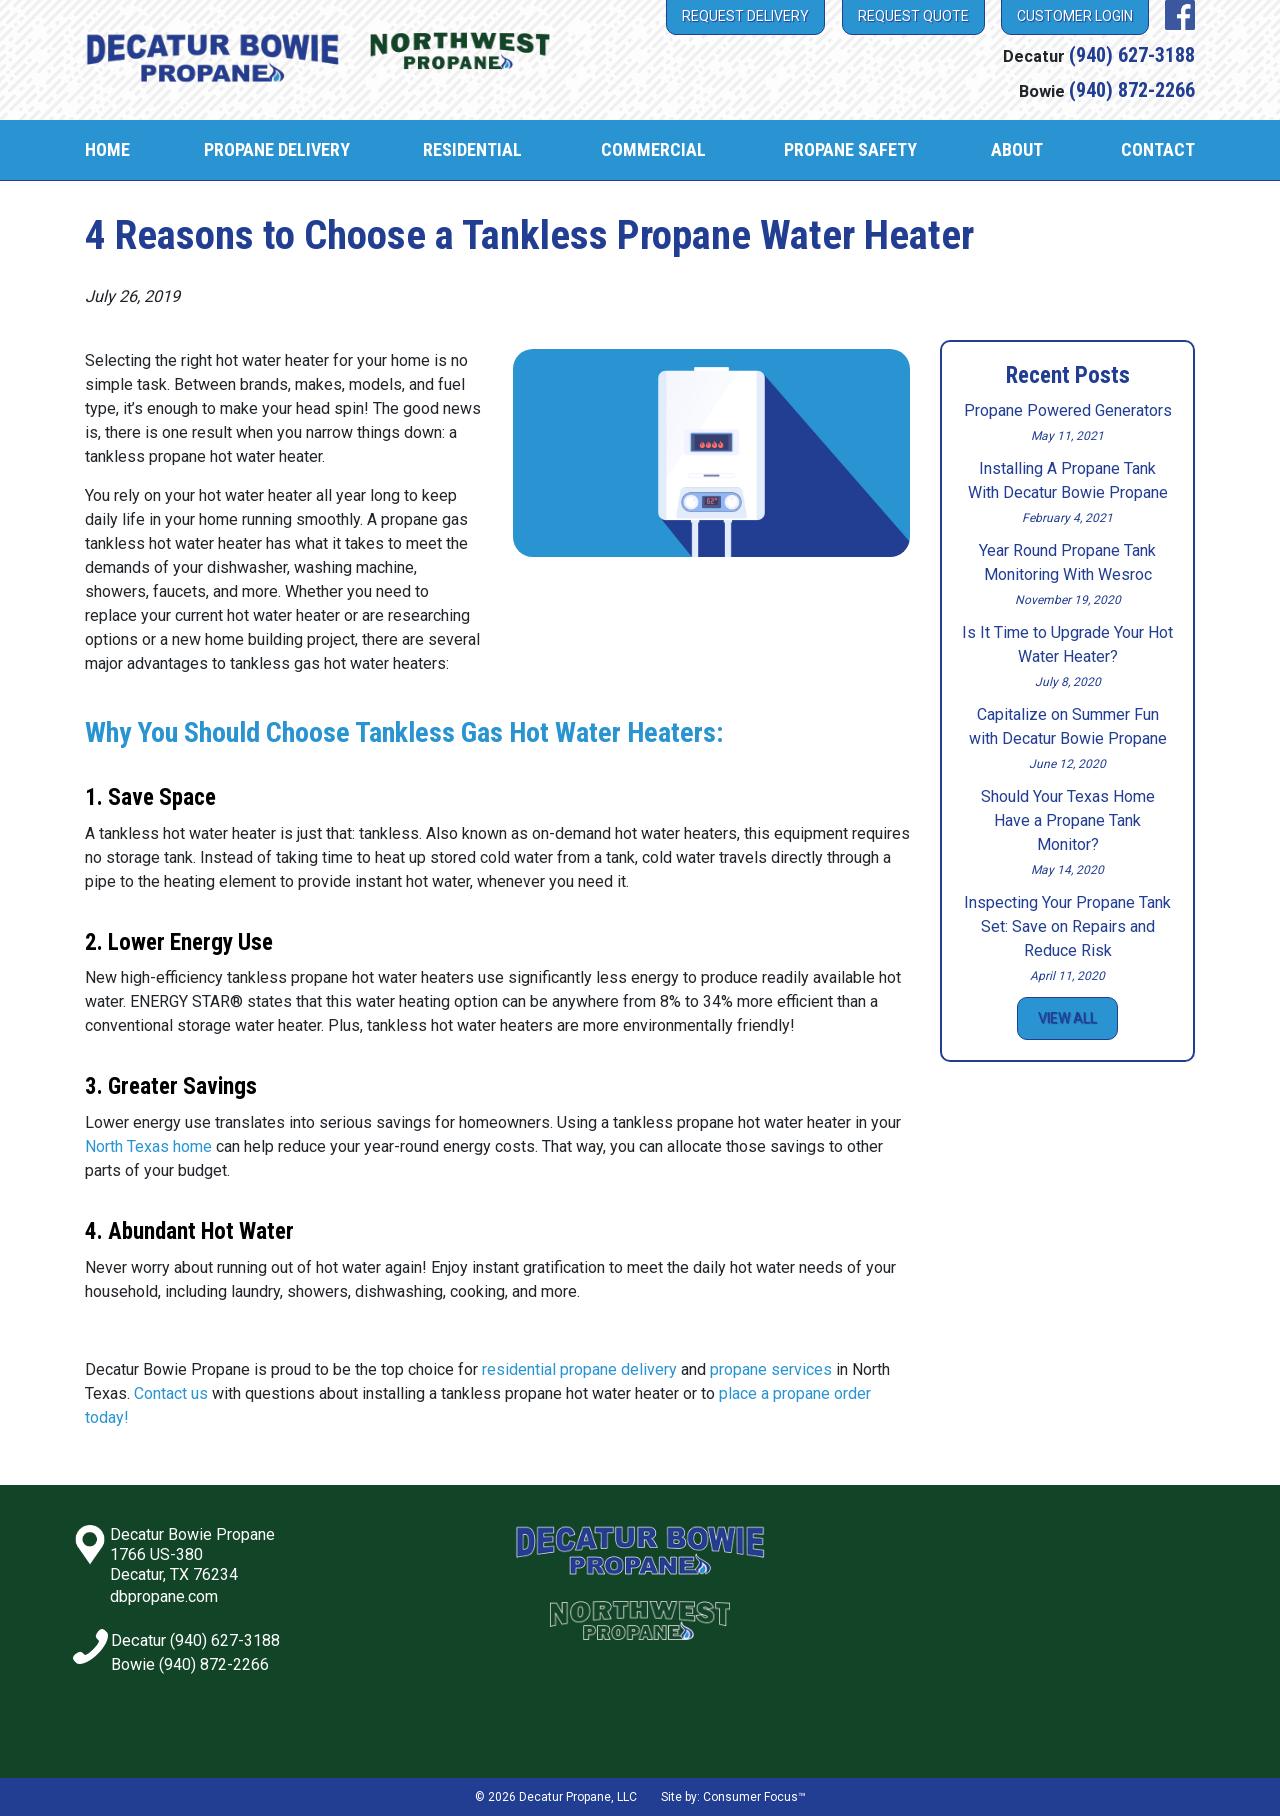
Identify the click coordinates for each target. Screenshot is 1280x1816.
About (1017, 149)
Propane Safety (850, 149)
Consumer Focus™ (754, 1797)
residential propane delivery (579, 1369)
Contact (1158, 149)
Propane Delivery (277, 149)
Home (107, 149)
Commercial (653, 149)
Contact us (171, 1393)
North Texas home (148, 1146)
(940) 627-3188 (1132, 55)
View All (1067, 1018)
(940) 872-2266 (1132, 90)
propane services (771, 1369)
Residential (472, 149)
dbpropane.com (164, 1596)
